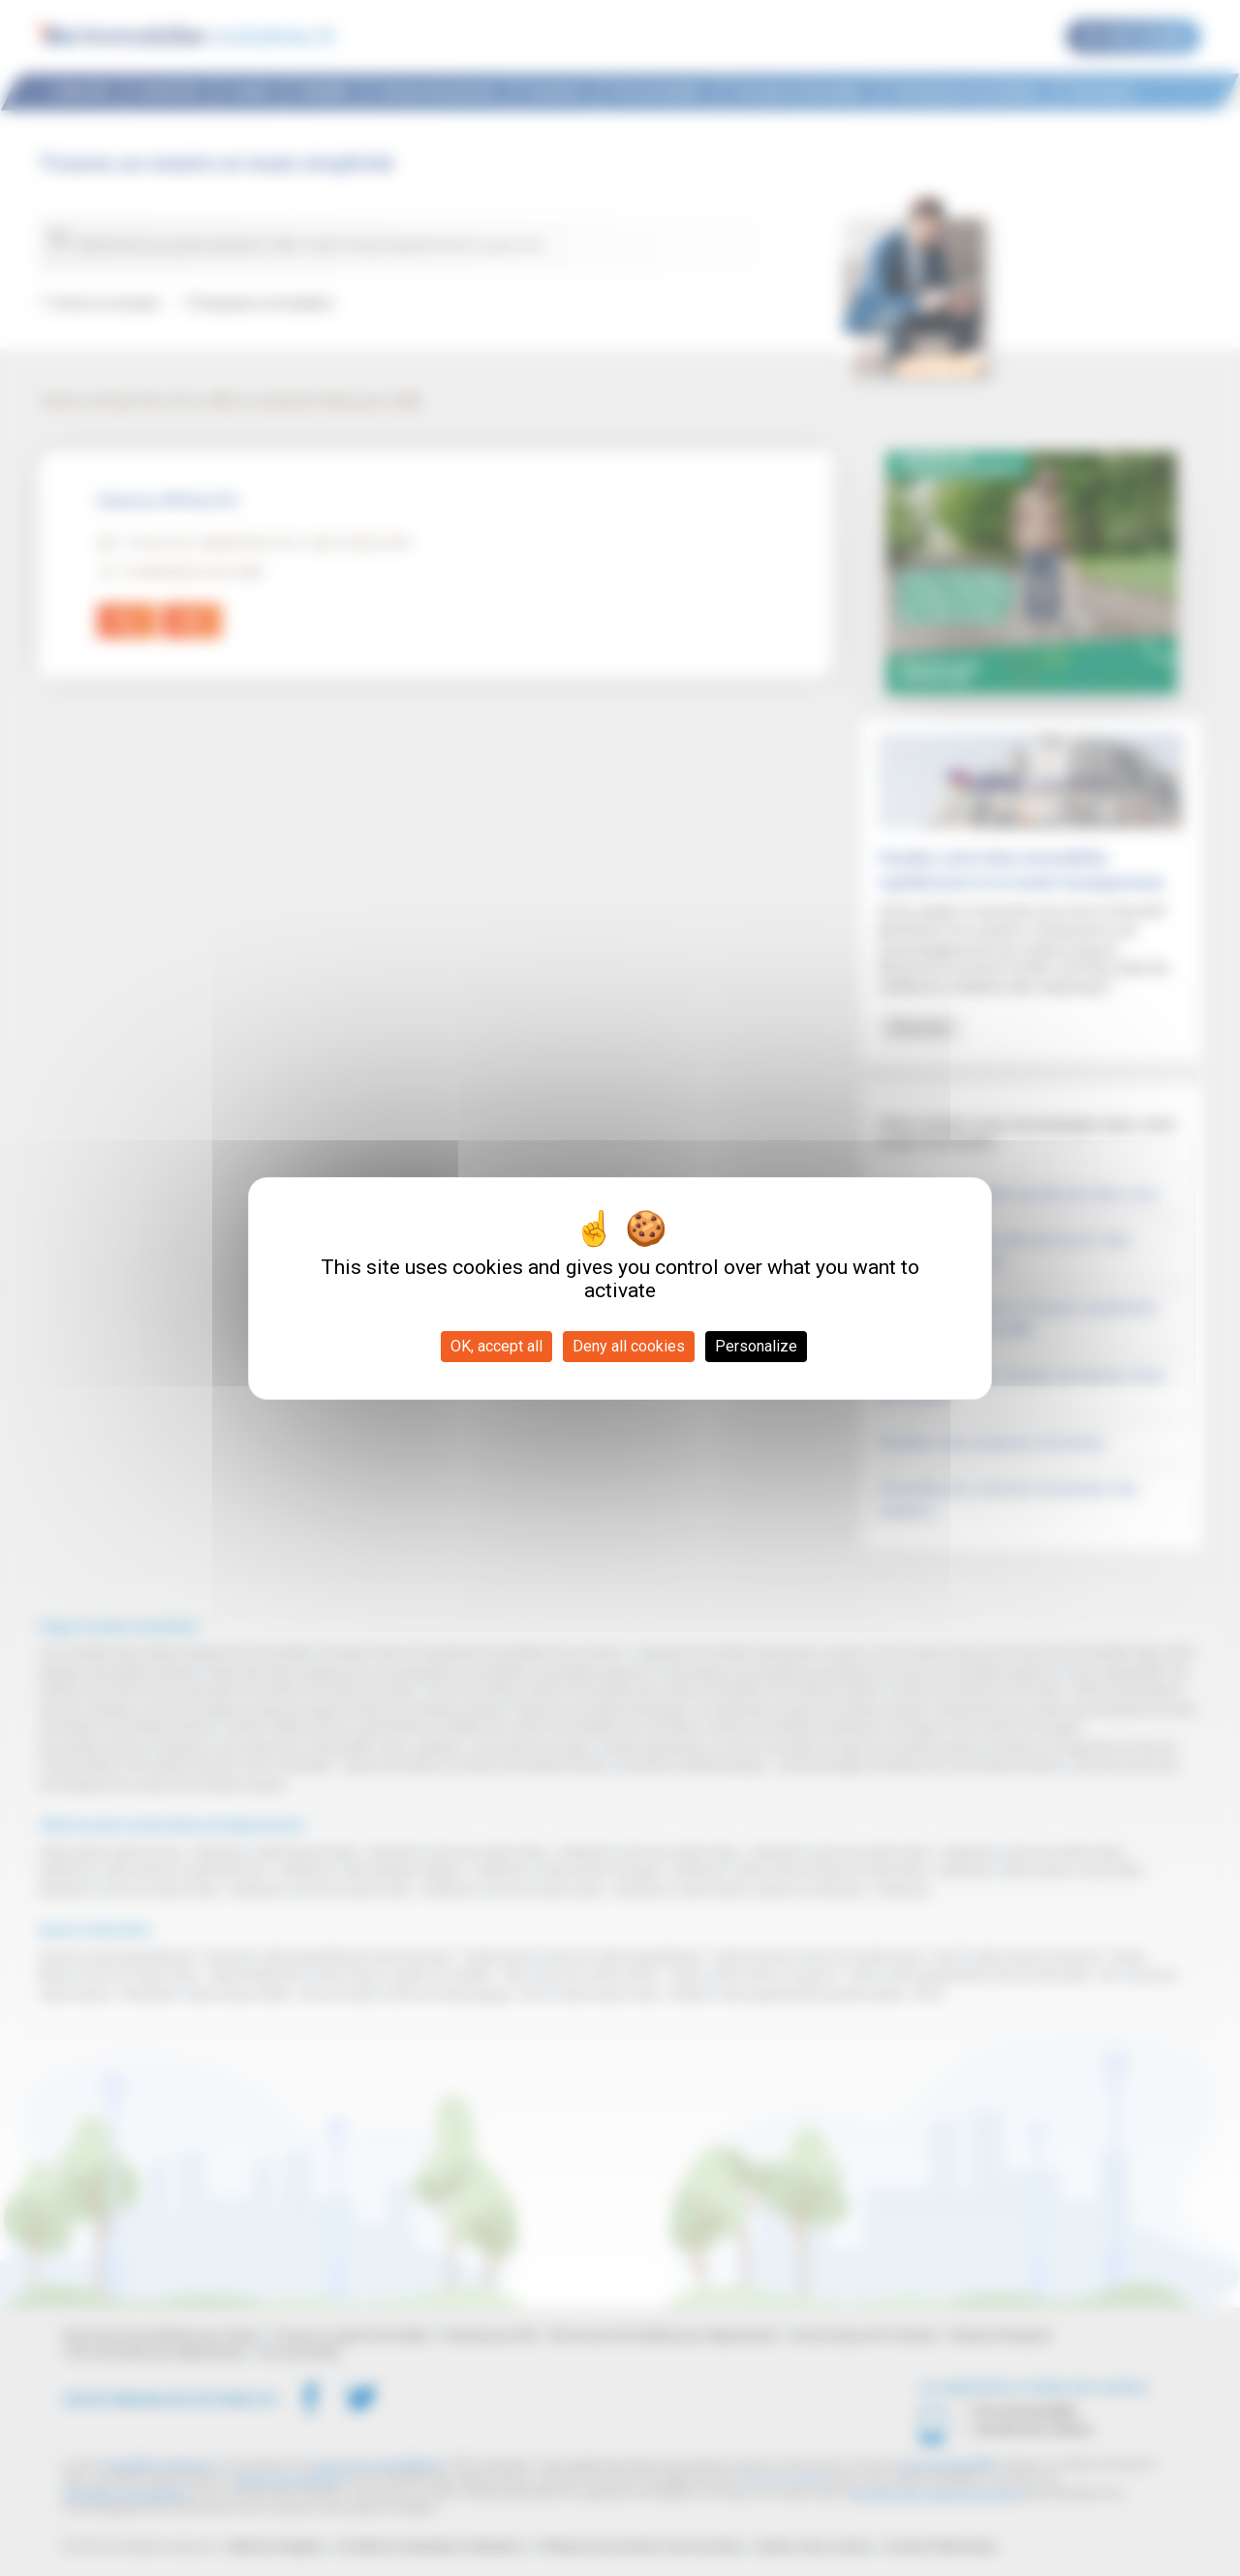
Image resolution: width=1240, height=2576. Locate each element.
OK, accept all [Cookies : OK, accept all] (496, 1346)
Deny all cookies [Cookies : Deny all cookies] (629, 1346)
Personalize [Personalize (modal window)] (756, 1346)
